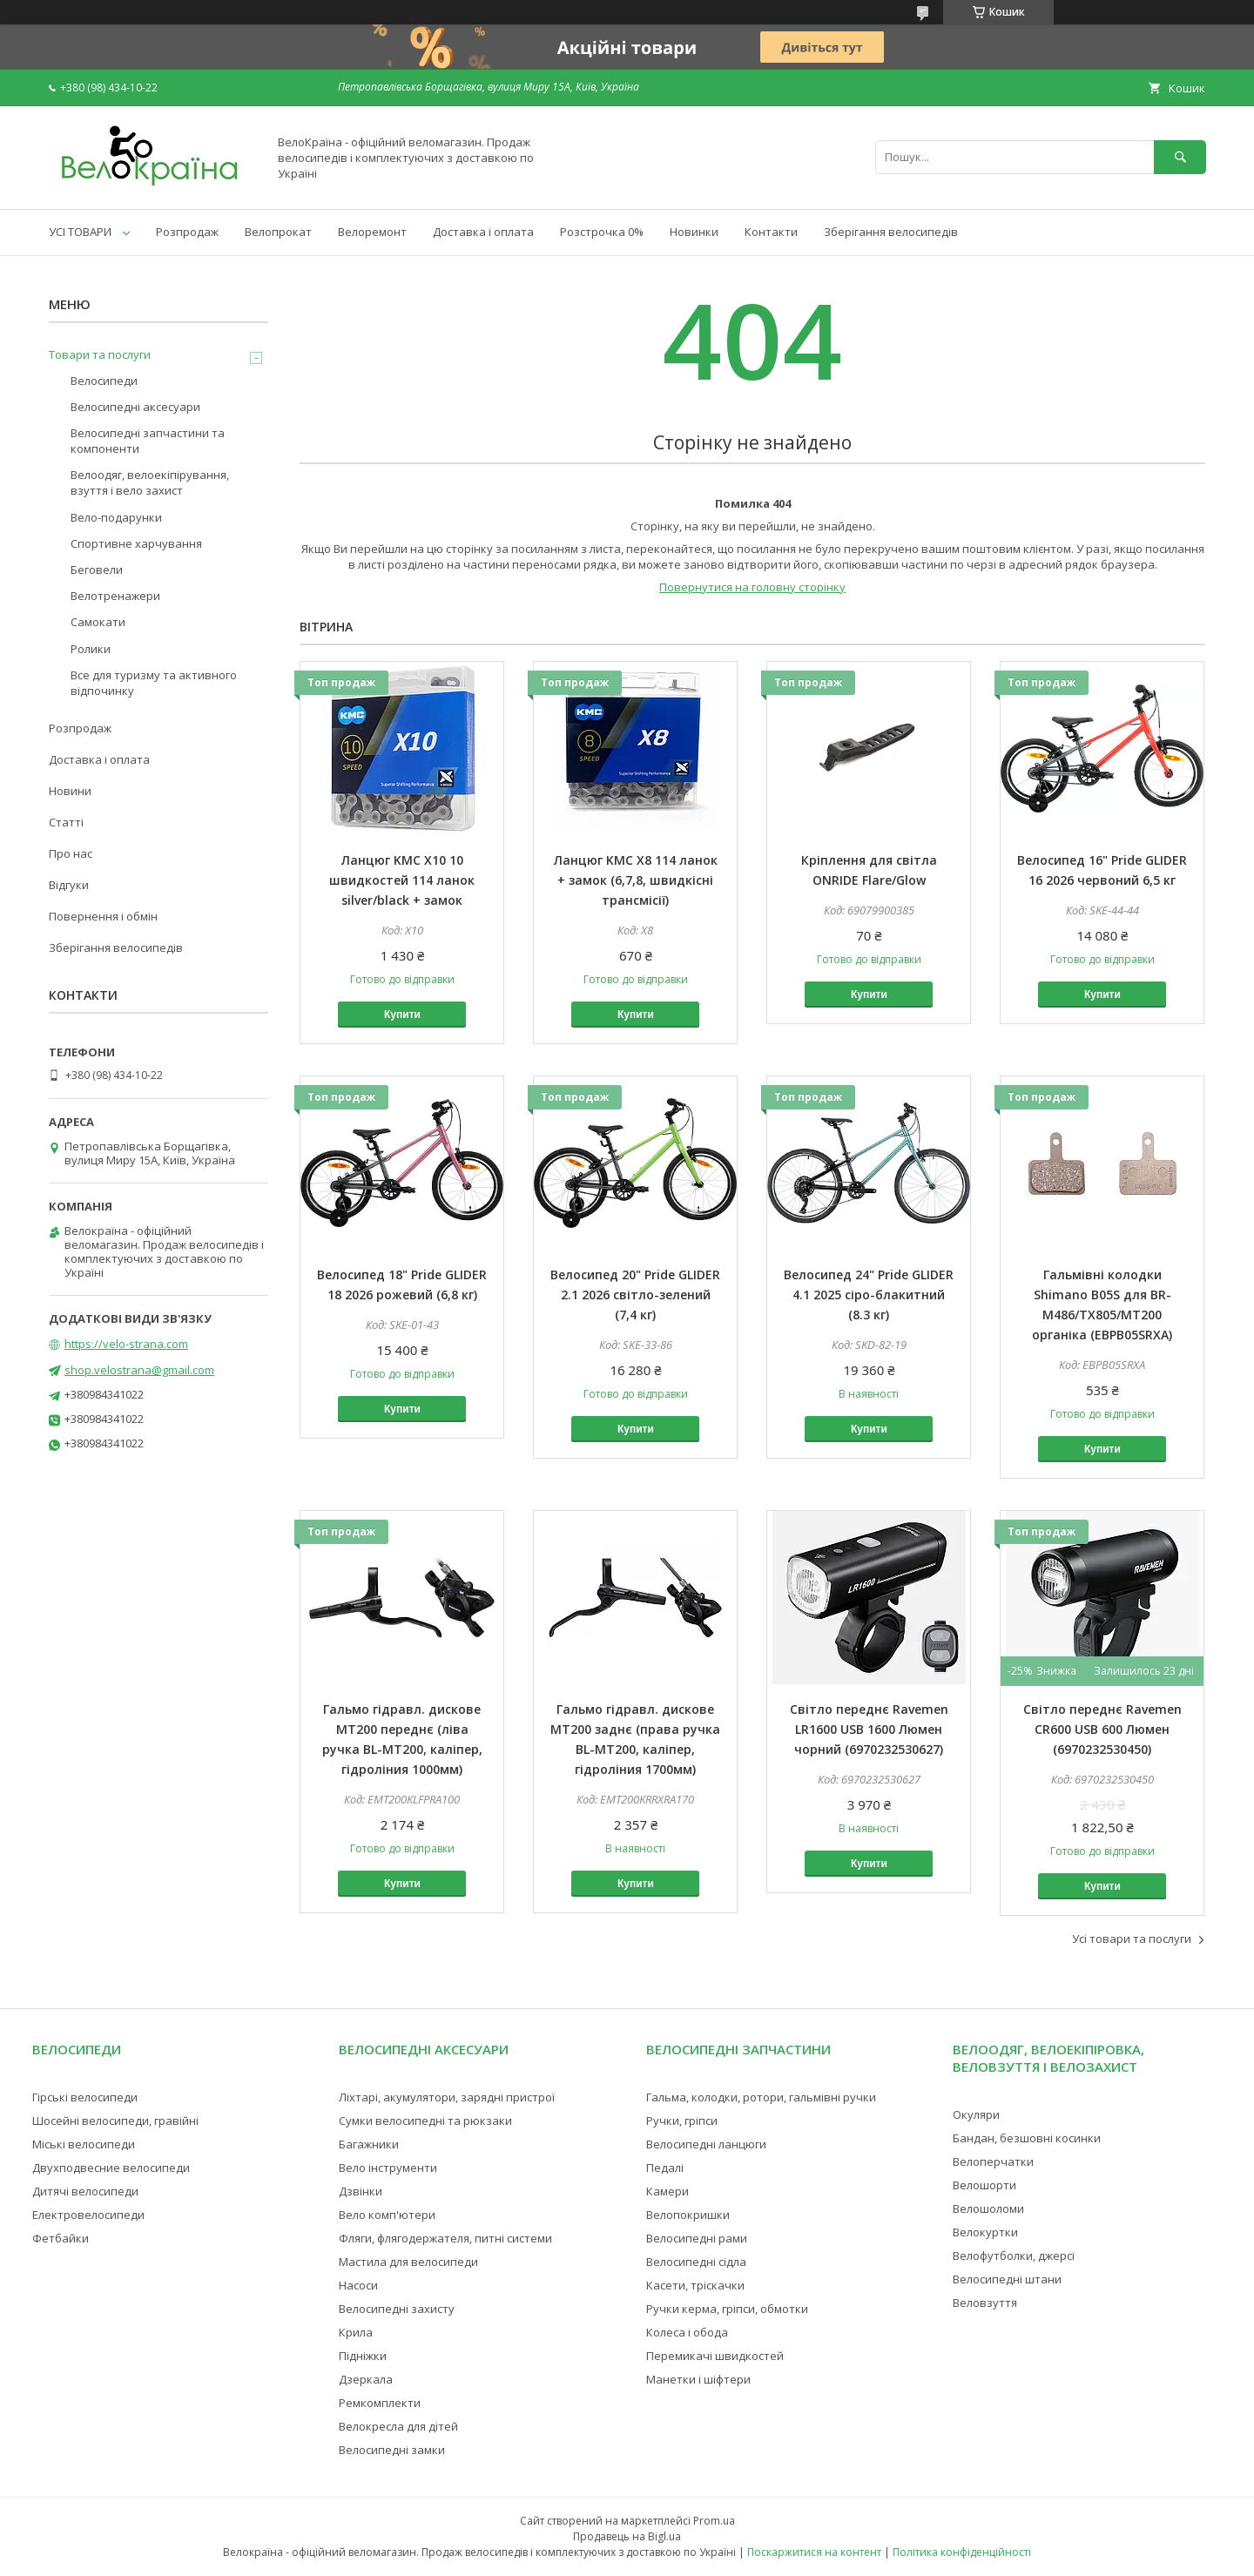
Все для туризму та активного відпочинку (154, 682)
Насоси (358, 2285)
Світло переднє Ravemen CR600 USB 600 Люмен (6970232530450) (1102, 1729)
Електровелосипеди (88, 2214)
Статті (66, 822)
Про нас (70, 853)
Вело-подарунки (116, 517)
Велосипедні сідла (696, 2261)
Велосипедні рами (696, 2238)
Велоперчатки (993, 2161)
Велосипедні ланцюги (706, 2144)
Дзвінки (360, 2191)
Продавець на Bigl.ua (627, 2536)
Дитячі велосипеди (85, 2191)
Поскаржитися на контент (814, 2552)
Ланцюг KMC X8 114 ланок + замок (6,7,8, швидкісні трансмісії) (636, 880)
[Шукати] (1180, 157)
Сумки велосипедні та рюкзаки (425, 2120)
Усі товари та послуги (1131, 1938)
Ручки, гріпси (682, 2120)
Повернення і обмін (103, 916)
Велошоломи (988, 2208)
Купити (402, 1014)
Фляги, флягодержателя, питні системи (445, 2238)
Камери (667, 2191)
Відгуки (69, 885)
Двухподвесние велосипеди (111, 2167)
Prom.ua (714, 2520)
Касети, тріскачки (695, 2285)
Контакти (771, 231)
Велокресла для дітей (398, 2426)
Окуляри (976, 2114)
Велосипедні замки (392, 2450)
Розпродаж (187, 231)
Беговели (97, 569)
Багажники (369, 2144)
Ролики (91, 649)
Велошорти (984, 2185)
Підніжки (363, 2356)
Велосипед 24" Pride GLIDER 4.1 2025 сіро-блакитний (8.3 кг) (869, 1294)
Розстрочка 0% (602, 231)
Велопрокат (278, 231)
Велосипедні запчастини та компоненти (148, 440)
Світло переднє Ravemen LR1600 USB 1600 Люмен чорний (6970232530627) (869, 1729)
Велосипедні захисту (397, 2308)
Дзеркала (366, 2379)
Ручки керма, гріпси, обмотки (727, 2308)
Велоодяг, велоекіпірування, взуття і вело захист (150, 482)
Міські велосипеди (83, 2144)
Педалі (665, 2167)
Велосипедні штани (1007, 2279)
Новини (70, 791)
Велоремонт (372, 231)
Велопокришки (688, 2214)
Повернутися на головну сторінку (752, 587)
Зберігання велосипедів (891, 231)
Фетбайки (60, 2238)
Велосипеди (104, 380)
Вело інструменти (388, 2167)
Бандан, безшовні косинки (1027, 2138)
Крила (356, 2332)
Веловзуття (985, 2302)
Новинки (694, 231)
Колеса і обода (687, 2332)
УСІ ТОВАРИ (80, 231)
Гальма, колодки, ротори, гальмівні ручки (761, 2097)
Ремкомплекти (380, 2403)
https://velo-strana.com (126, 1344)
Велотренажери (115, 596)
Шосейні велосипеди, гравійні (115, 2120)
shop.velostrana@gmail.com (139, 1370)
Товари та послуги (100, 354)
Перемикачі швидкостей (715, 2356)
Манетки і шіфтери (698, 2379)
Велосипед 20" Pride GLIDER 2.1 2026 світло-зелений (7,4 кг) (635, 1294)
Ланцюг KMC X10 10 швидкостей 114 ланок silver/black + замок (402, 880)
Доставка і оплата (483, 231)
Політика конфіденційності (962, 2552)
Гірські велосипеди (85, 2097)
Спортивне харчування (136, 543)
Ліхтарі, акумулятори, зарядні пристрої (447, 2097)
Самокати (98, 622)
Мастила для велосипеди (408, 2261)
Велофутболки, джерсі (1014, 2255)
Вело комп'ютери (387, 2214)
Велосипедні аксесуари (135, 407)
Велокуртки (985, 2232)
